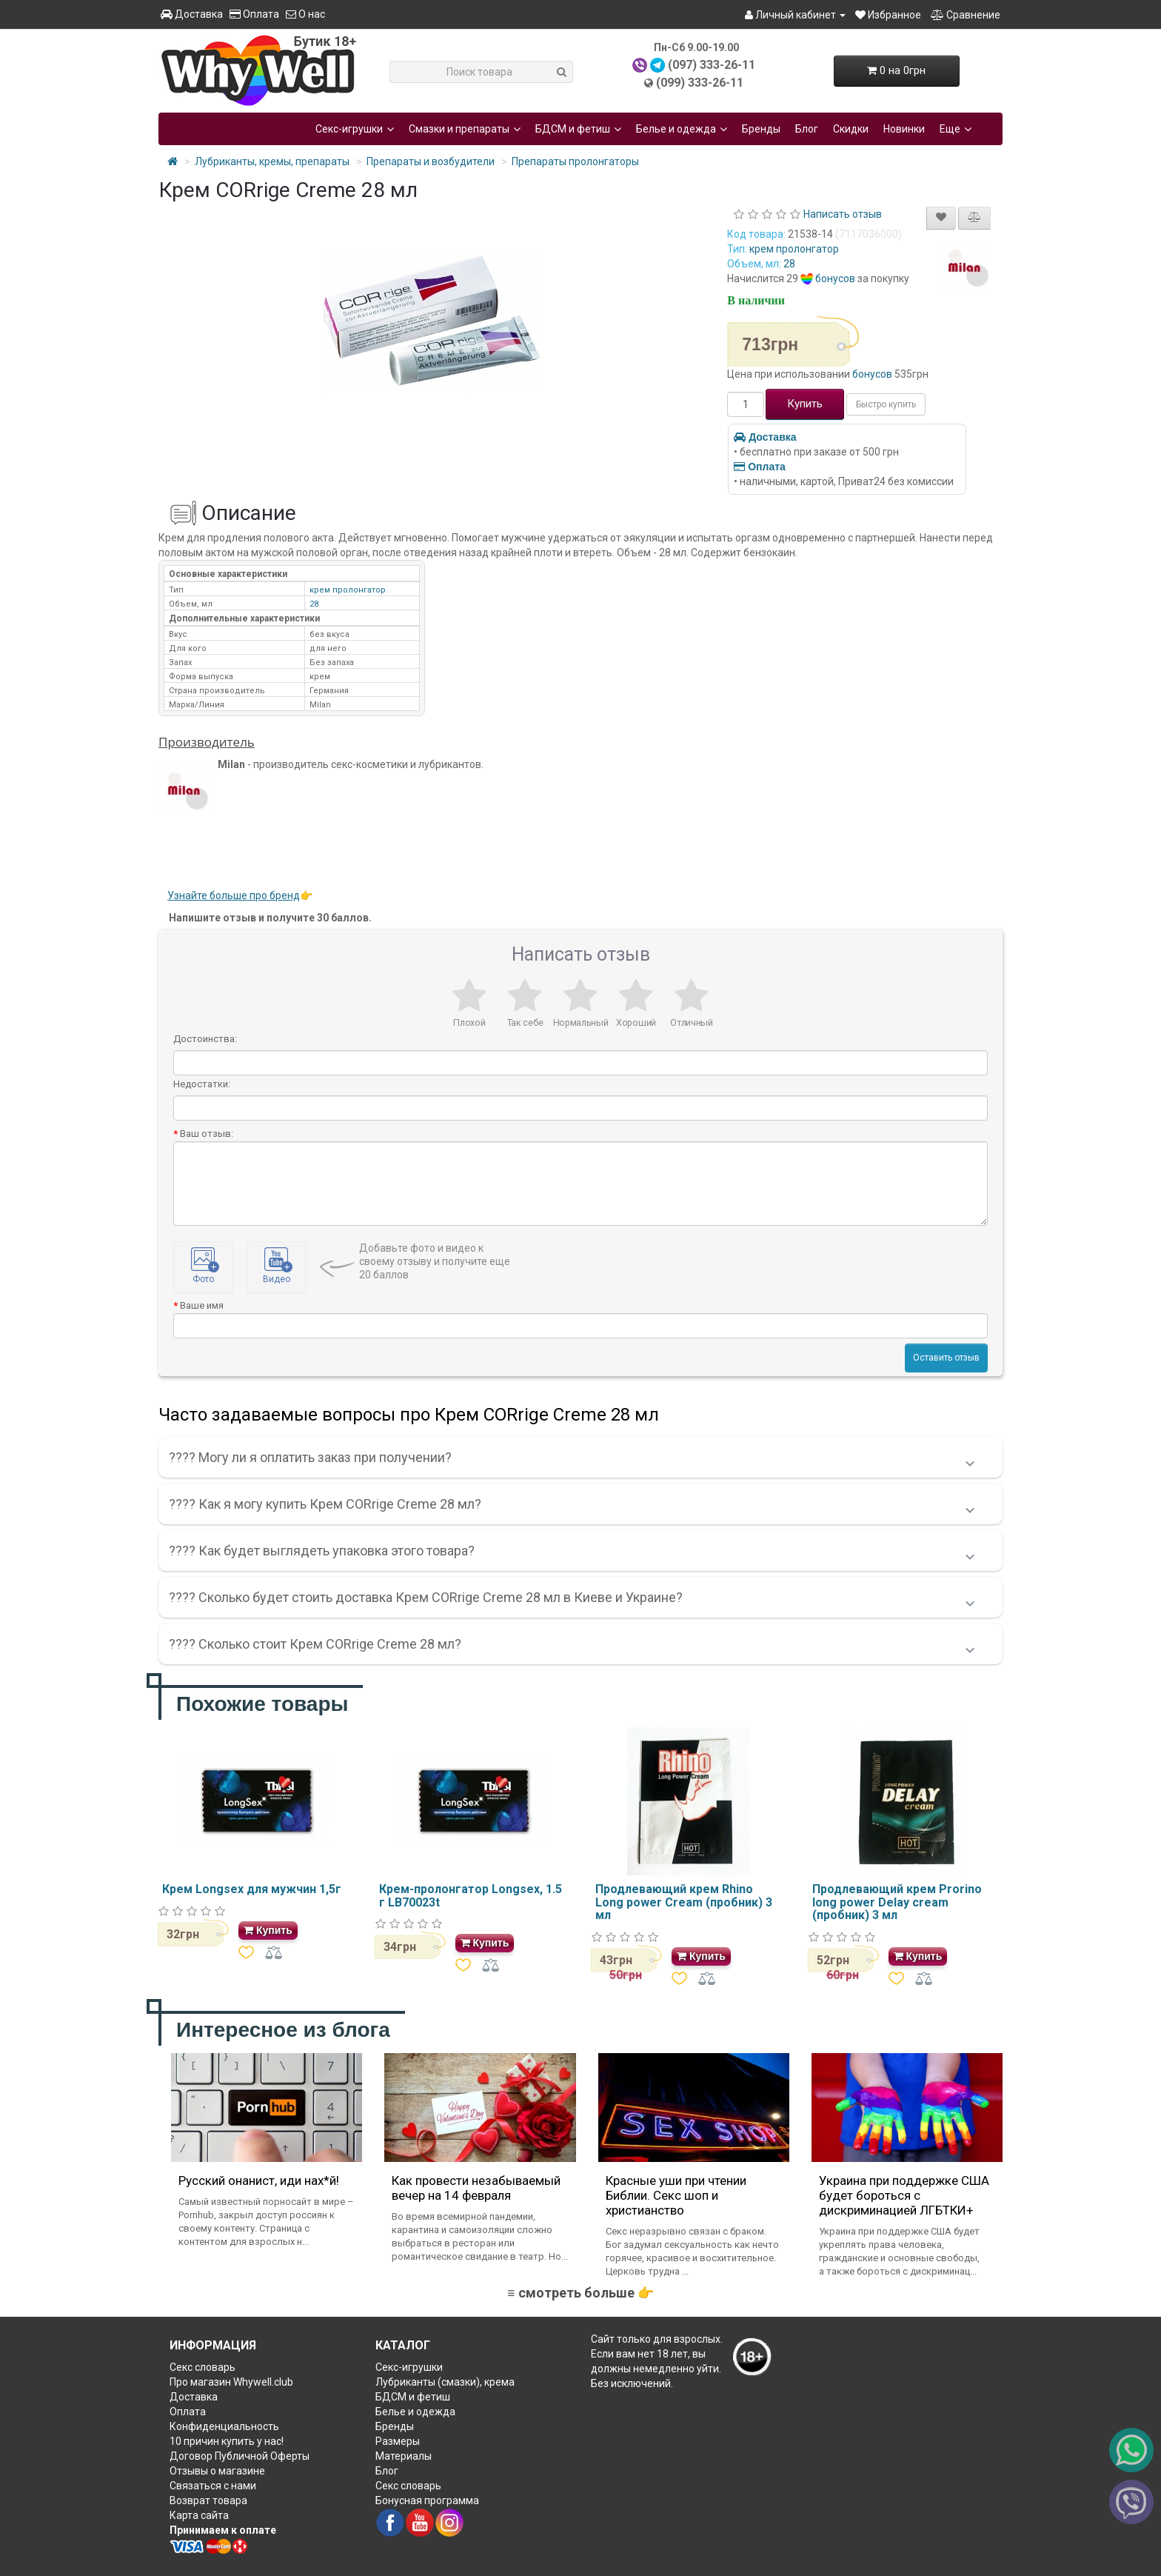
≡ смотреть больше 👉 (580, 2292)
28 (789, 264)
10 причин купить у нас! (227, 2441)
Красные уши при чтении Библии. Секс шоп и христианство (676, 2195)
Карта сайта (199, 2515)
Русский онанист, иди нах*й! (258, 2180)
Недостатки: (201, 1084)
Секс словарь (202, 2367)
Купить (805, 403)
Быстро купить (886, 404)
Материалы (403, 2456)
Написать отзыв (842, 214)
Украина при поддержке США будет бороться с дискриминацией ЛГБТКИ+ (904, 2195)
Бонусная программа (427, 2500)
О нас (305, 14)
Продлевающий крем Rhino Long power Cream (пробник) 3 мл (683, 1902)
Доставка (192, 14)
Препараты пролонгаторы (575, 161)
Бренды (761, 129)
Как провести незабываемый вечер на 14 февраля (476, 2188)
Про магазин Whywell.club (231, 2382)
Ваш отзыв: (206, 1133)
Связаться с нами (213, 2486)
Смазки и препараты (465, 128)
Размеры (397, 2441)
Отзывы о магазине (217, 2471)
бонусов (835, 278)
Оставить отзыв (946, 1357)
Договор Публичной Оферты (240, 2456)
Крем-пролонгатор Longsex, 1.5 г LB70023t (470, 1895)
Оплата (254, 14)
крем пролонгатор (794, 249)
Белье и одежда (681, 128)
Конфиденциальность (224, 2426)
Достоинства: (205, 1038)
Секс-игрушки (354, 128)
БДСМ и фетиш (578, 128)
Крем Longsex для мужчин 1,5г (251, 1889)
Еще (955, 128)
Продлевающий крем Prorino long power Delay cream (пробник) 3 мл (897, 1902)
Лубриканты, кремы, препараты (272, 161)
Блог (806, 129)
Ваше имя (202, 1305)
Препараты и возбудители (431, 161)
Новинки (904, 129)
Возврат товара (208, 2500)
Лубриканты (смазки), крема (445, 2382)
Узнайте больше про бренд (233, 895)
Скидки (851, 129)
